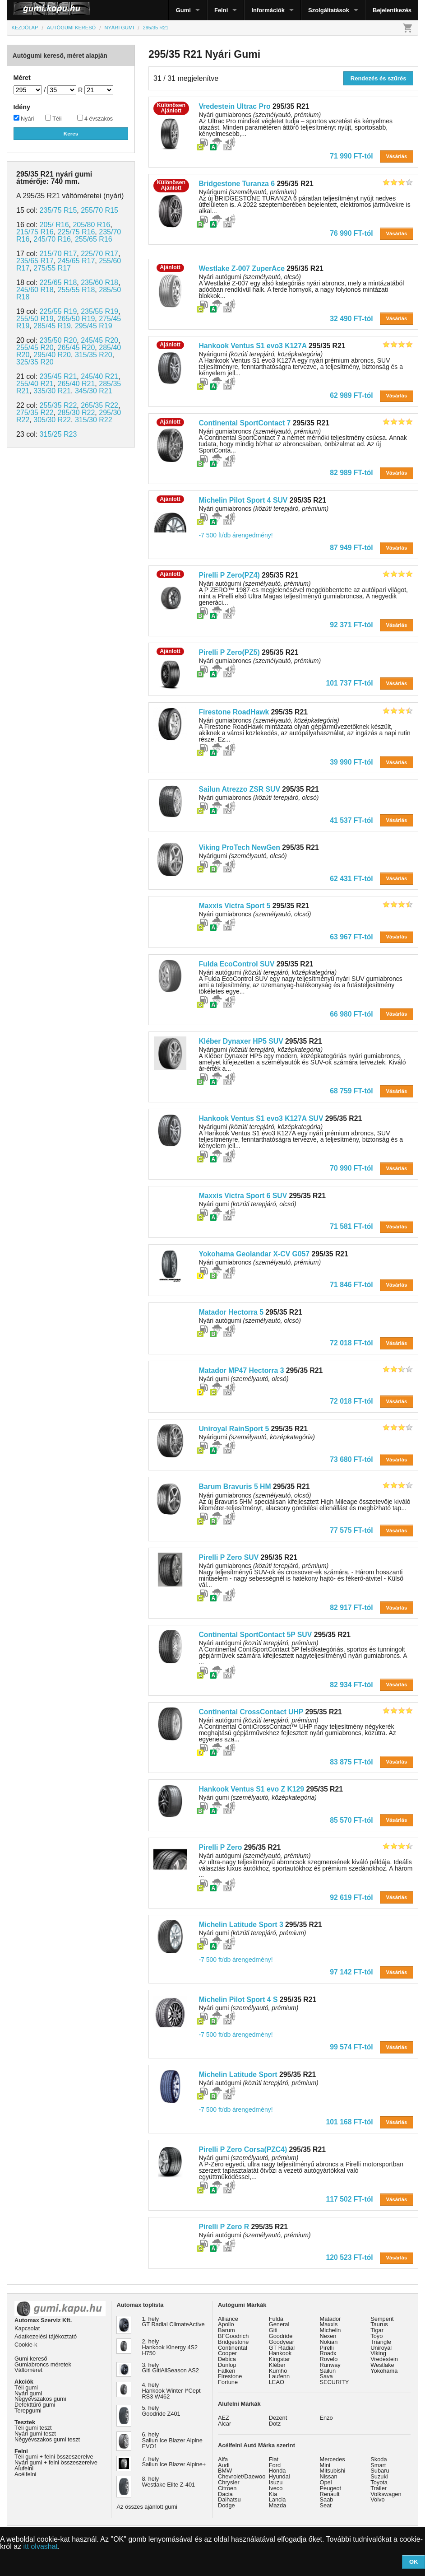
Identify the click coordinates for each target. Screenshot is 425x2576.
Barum (226, 2330)
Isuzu (276, 2482)
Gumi (183, 10)
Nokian (329, 2341)
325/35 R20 (35, 362)
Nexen (328, 2336)
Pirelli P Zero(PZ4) (229, 575)
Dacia (225, 2494)
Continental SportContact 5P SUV (255, 1634)
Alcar (224, 2423)
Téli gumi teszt (33, 2427)
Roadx (328, 2353)
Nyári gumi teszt (35, 2433)
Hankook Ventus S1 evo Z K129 (251, 1789)
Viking (378, 2353)
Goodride (281, 2336)
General (279, 2324)
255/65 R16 (93, 239)
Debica (227, 2359)
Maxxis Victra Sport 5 (234, 906)
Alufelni (23, 2468)
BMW (225, 2470)
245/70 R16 (52, 239)
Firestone (230, 2376)
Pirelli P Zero (220, 1847)
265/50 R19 (76, 318)
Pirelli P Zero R (224, 2227)
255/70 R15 (99, 210)
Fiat (273, 2459)
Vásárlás (396, 156)
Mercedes (332, 2459)
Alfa (223, 2459)
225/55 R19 (58, 311)
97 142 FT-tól (351, 1972)
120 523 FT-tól (349, 2257)
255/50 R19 (35, 318)
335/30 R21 (52, 391)
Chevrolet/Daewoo (241, 2476)
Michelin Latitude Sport (238, 2074)
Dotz (275, 2423)
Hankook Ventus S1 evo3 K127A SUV (261, 1118)
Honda (277, 2470)
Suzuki (379, 2476)
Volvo (377, 2499)
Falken (226, 2370)
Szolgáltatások (328, 10)
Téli (53, 118)
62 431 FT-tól (351, 878)
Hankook (280, 2353)
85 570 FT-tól (351, 1820)
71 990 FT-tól (351, 156)
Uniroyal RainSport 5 (234, 1429)
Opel (326, 2482)
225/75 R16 (76, 232)
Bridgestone (233, 2341)
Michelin (330, 2330)
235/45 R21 (58, 376)
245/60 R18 (35, 290)
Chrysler (229, 2482)
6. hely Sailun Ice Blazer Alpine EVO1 (172, 2440)
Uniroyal (381, 2347)
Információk (268, 10)
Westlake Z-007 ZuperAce (242, 268)
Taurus (379, 2324)
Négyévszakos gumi (40, 2398)
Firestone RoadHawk (234, 712)
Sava (326, 2376)
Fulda (276, 2318)
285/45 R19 (52, 326)
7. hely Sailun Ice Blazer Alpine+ (174, 2461)
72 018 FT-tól (351, 1343)
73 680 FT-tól (351, 1459)
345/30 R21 (93, 391)
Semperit (381, 2318)
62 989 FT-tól (351, 395)
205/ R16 (54, 225)
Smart (378, 2465)
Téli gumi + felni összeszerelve (53, 2456)
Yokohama (383, 2370)
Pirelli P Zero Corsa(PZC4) (243, 2149)
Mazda (277, 2505)
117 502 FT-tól (349, 2199)
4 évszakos (95, 118)
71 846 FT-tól (351, 1284)
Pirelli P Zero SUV (229, 1557)
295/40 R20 (52, 355)
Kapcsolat (27, 2328)
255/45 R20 (35, 347)
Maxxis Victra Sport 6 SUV (243, 1195)
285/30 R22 (76, 412)
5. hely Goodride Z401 (161, 2410)
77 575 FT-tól (351, 1530)
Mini (325, 2465)
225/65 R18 (58, 282)
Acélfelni (25, 2474)
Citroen (227, 2488)
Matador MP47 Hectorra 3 (241, 1370)
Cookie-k (25, 2344)
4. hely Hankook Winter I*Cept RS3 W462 (171, 2390)
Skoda (378, 2459)
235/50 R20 (58, 340)
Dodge (226, 2505)
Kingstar (279, 2359)
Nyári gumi (247, 1204)
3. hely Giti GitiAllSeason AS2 (170, 2367)
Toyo (376, 2336)
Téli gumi (26, 2387)
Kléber (277, 2364)
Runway (330, 2364)
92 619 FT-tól (351, 1897)
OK (413, 2561)
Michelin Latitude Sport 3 (241, 1924)
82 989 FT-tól (351, 472)
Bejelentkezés (392, 10)
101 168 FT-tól (349, 2122)
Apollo (226, 2324)
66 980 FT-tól (351, 1014)
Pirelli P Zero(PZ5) (229, 652)
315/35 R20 (93, 355)
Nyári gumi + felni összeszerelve (55, 2462)
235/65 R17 (35, 261)
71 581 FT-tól (351, 1226)
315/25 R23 (58, 434)
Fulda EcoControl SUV (236, 964)
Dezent (278, 2417)
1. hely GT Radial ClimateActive (173, 2321)
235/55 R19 (99, 311)
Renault (330, 2494)
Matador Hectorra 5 (231, 1312)
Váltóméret (28, 2369)
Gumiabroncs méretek (42, 2364)
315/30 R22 (93, 420)
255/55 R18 (76, 290)
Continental (232, 2347)
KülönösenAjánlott (171, 108)
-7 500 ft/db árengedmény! (236, 535)
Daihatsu (229, 2499)
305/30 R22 (52, 420)
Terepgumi (28, 2410)
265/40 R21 (76, 383)
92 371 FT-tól (351, 625)
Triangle (380, 2341)
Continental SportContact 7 (245, 423)
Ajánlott (170, 267)
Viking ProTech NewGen (239, 847)
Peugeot (331, 2488)
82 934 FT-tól (351, 1685)
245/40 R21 (99, 376)
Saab (326, 2499)
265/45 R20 (76, 347)
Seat (326, 2505)
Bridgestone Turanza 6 (237, 183)
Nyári (24, 118)
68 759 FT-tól (351, 1091)
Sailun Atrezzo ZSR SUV (239, 789)
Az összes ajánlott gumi (147, 2506)
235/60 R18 (99, 282)
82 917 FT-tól (351, 1607)
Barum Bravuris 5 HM (235, 1486)
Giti (273, 2330)
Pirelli (327, 2347)
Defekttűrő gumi (34, 2404)
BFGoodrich (233, 2336)
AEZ (223, 2417)
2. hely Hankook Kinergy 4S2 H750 (170, 2347)
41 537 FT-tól (351, 820)
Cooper (227, 2353)
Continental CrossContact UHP (251, 1712)
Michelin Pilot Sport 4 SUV (243, 500)
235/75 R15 (58, 210)
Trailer (378, 2488)
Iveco (276, 2488)
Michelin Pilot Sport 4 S (238, 1999)
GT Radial (282, 2347)
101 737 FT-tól (349, 683)
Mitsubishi (333, 2470)
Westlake (382, 2364)
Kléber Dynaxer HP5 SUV (241, 1041)
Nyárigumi (242, 855)
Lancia (277, 2499)
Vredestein (384, 2359)
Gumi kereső (30, 2358)
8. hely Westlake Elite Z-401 (168, 2481)
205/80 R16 (91, 225)
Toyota (379, 2482)
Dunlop (227, 2364)
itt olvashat (40, 2546)
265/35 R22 (99, 405)
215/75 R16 (35, 232)
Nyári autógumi (249, 1320)
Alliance (228, 2318)
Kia (273, 2494)
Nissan (328, 2476)
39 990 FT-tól (351, 762)
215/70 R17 (58, 253)
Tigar (376, 2330)
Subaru (379, 2470)
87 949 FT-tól (351, 547)
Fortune (228, 2382)
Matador (330, 2318)
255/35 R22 (58, 405)
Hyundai (279, 2476)
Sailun (328, 2370)
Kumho (278, 2370)
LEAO (276, 2382)
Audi (224, 2465)
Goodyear (281, 2341)
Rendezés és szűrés (379, 78)
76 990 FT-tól (351, 233)
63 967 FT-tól (351, 937)
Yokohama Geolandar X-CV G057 (254, 1254)
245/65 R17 (76, 261)
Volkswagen (385, 2494)
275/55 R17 (52, 268)
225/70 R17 (99, 253)
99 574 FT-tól (351, 2047)
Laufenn (279, 2376)
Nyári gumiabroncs (263, 508)
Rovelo (329, 2359)
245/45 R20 (99, 340)
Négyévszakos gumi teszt (47, 2439)
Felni (221, 10)
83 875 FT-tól (351, 1762)
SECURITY (334, 2382)
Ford (275, 2465)
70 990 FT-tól (351, 1168)
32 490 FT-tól (351, 318)
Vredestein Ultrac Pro (234, 106)
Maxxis (329, 2324)
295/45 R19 (93, 326)
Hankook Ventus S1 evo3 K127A (252, 346)
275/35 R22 (35, 412)
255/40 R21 (35, 383)
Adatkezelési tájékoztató (45, 2336)
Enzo (326, 2417)
